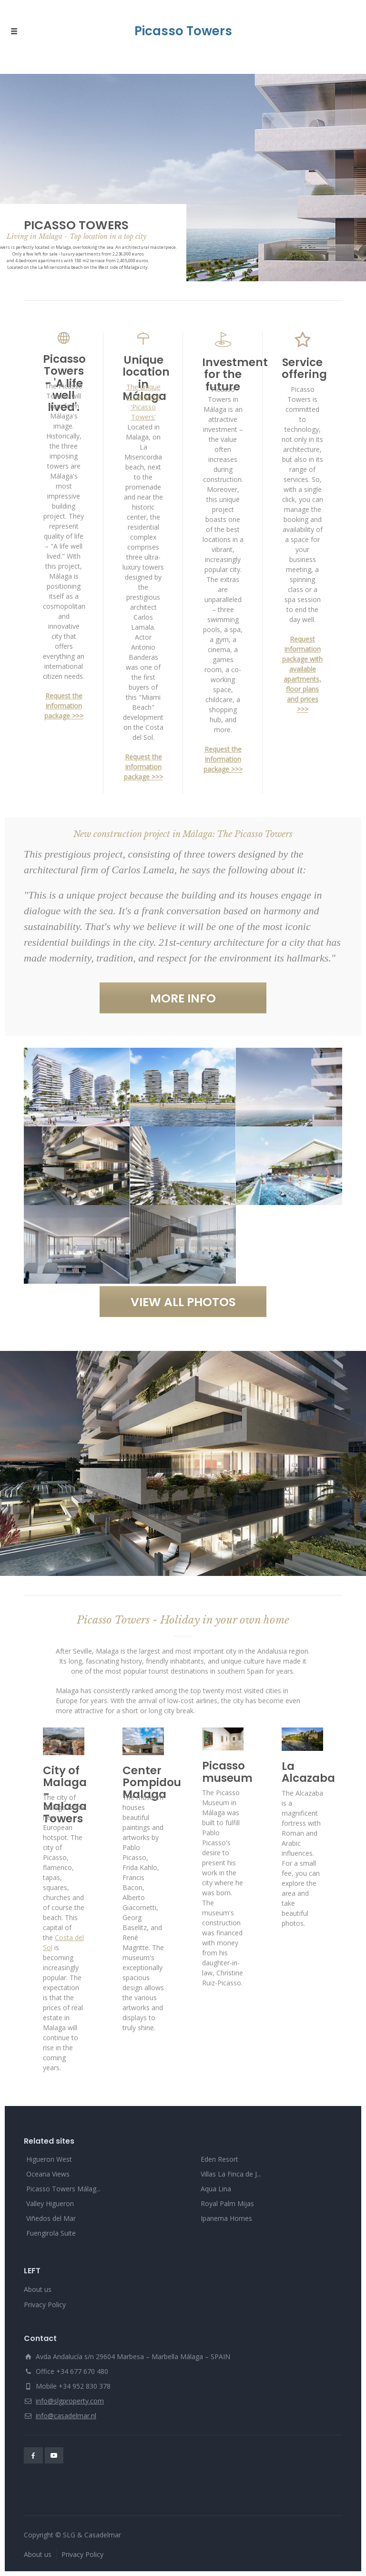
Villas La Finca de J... (231, 2173)
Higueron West (49, 2159)
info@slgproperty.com (70, 2400)
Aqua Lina (216, 2188)
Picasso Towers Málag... (63, 2188)
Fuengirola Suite (51, 2233)
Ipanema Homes (226, 2218)
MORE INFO (183, 998)
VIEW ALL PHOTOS (183, 1302)
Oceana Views (48, 2173)
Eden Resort (219, 2159)
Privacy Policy (45, 2304)
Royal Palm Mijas (227, 2203)
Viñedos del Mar (51, 2218)
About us (37, 2289)
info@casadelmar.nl (66, 2415)
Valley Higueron (50, 2203)
